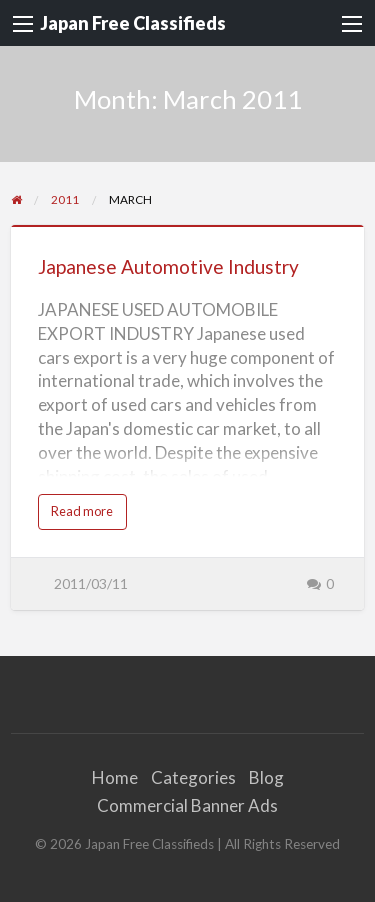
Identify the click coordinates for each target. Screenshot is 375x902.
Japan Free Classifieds (133, 23)
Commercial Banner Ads (187, 805)
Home (115, 777)
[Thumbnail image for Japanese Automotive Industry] (188, 226)
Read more (87, 516)
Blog (266, 777)
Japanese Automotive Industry (168, 266)
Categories (193, 777)
